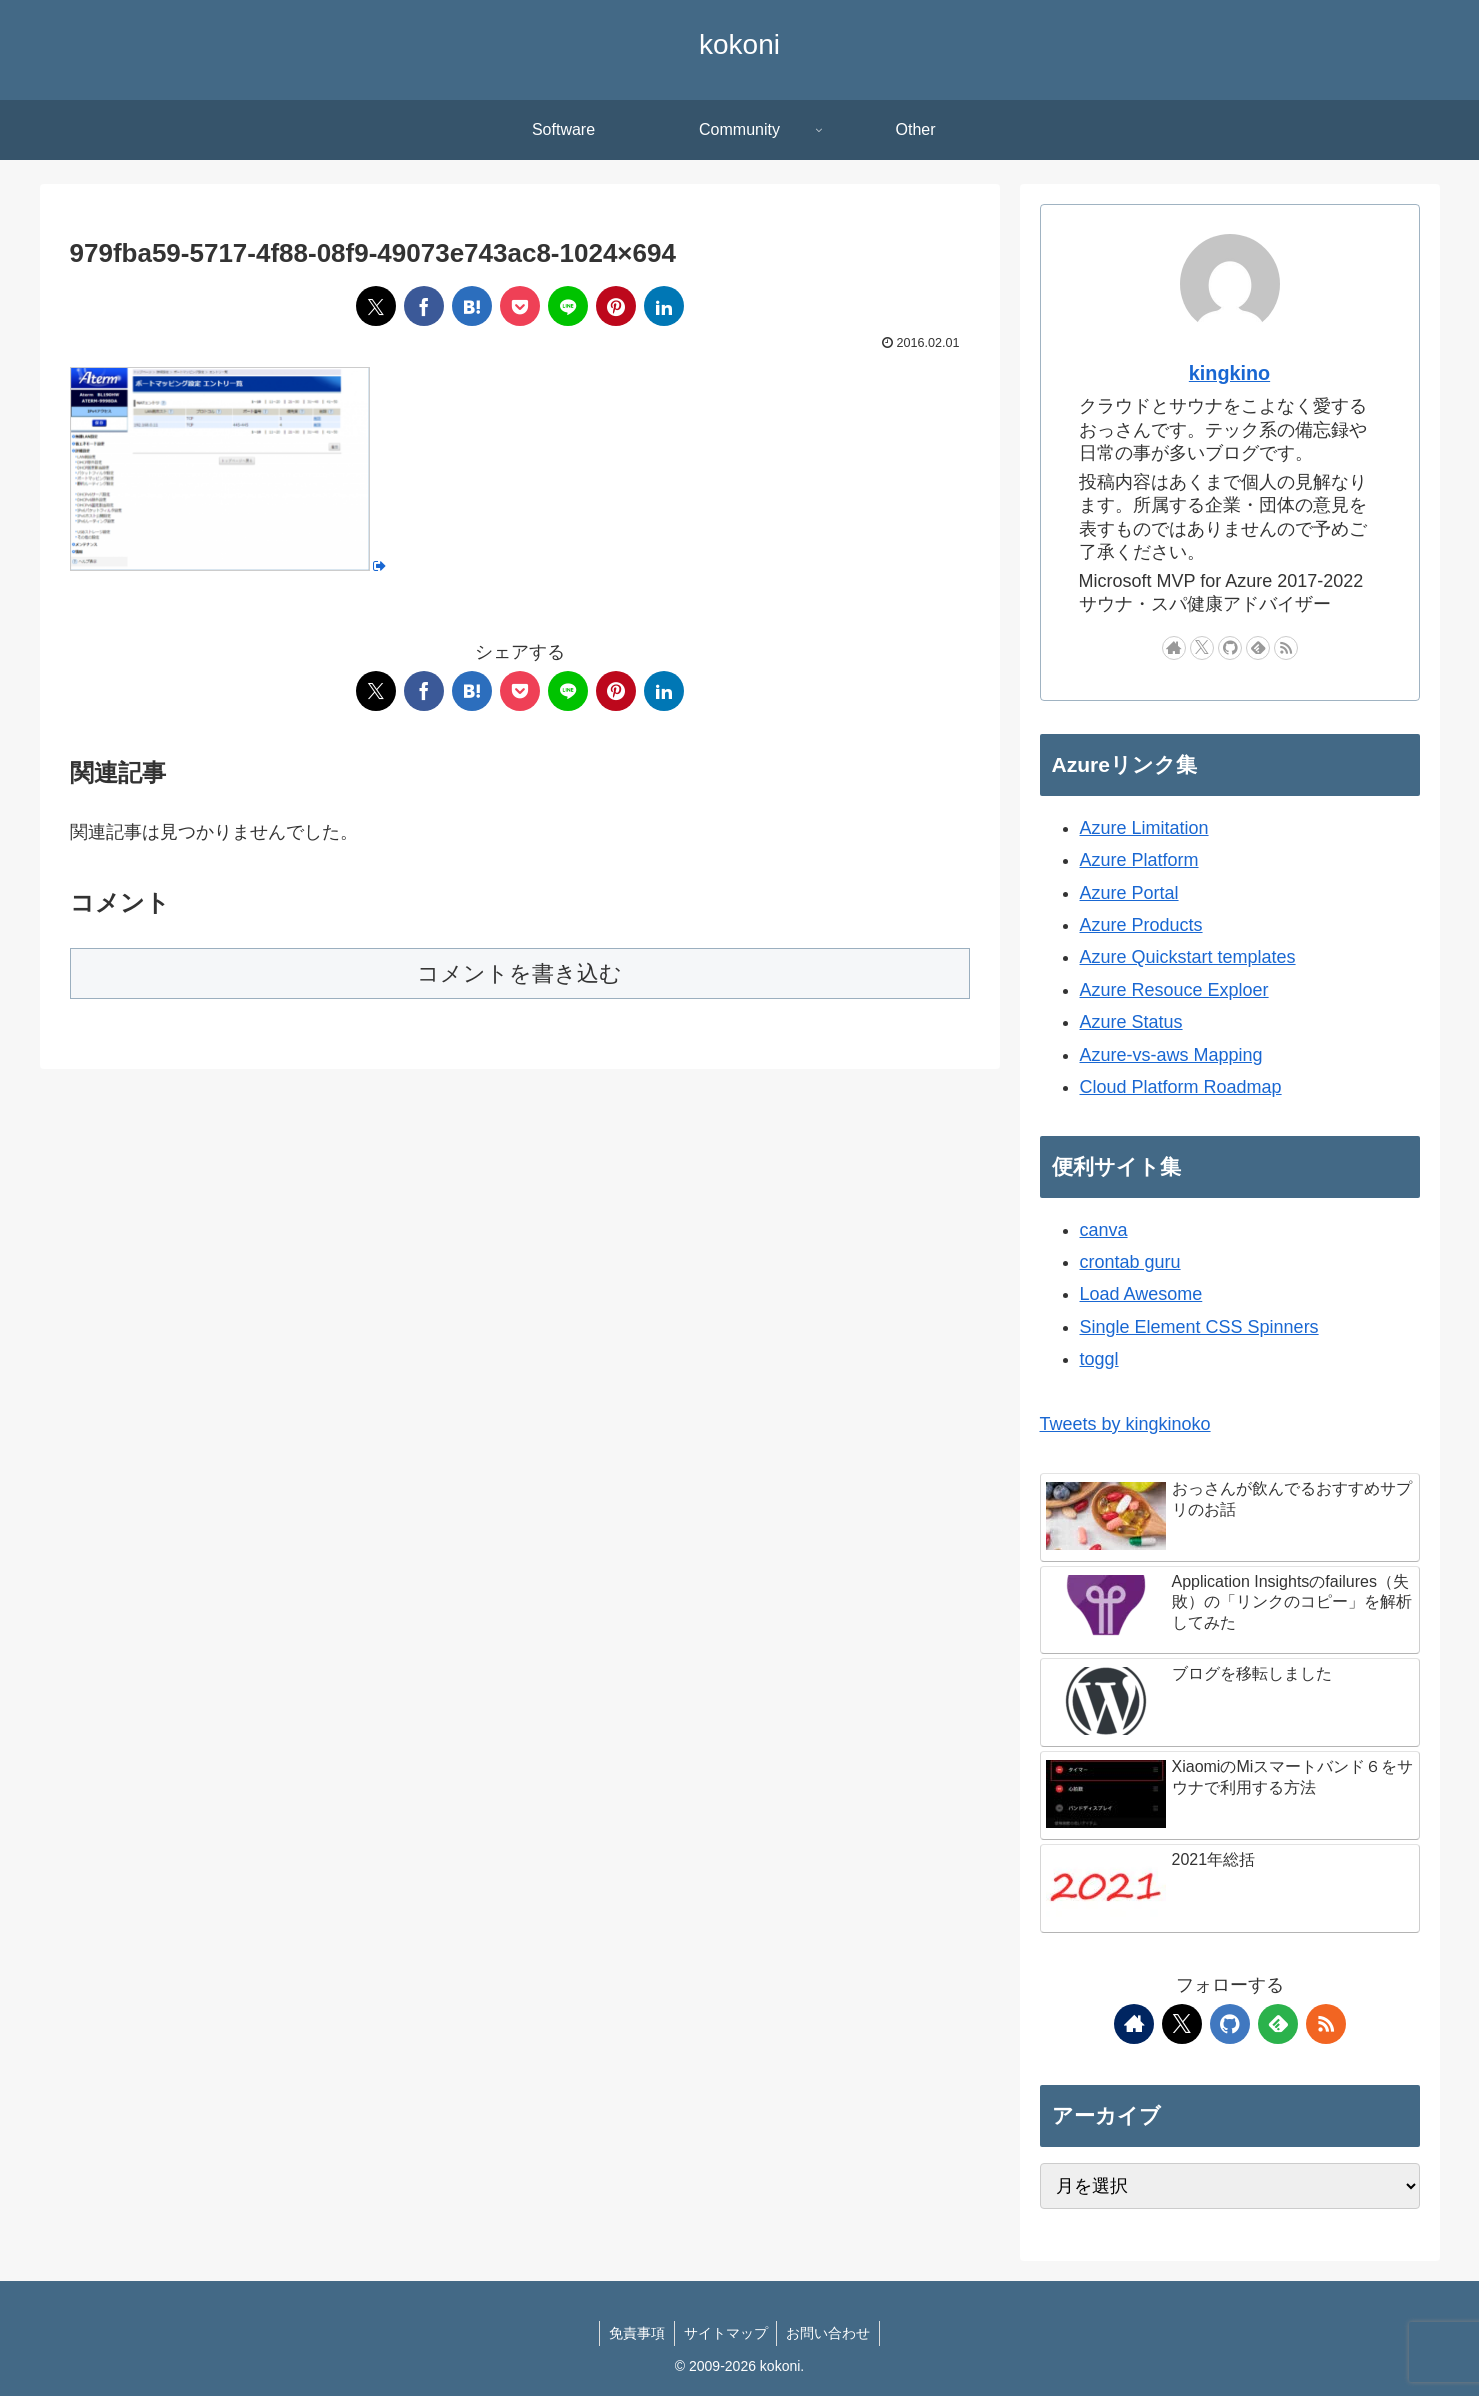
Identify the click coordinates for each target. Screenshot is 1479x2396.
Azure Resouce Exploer (1174, 990)
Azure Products (1141, 925)
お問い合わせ (831, 2333)
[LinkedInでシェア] (664, 306)
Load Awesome (1141, 1294)
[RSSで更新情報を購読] (1286, 648)
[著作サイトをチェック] (1174, 648)
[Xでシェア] (376, 306)
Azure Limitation (1144, 828)
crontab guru (1130, 1262)
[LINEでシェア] (568, 306)
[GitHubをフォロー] (1230, 648)
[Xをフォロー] (1202, 648)
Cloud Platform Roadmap (1181, 1087)
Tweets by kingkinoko (1125, 1424)
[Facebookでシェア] (424, 306)
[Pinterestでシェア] (616, 306)
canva (1104, 1230)
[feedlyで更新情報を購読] (1258, 648)
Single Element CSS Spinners (1199, 1327)
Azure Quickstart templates (1188, 957)
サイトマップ (726, 2333)
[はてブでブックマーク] (472, 306)
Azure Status (1131, 1022)
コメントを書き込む (519, 973)
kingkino (1229, 373)
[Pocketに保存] (520, 306)
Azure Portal (1129, 893)
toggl (1099, 1359)
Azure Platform (1139, 860)
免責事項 (635, 2333)
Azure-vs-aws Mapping (1171, 1055)
